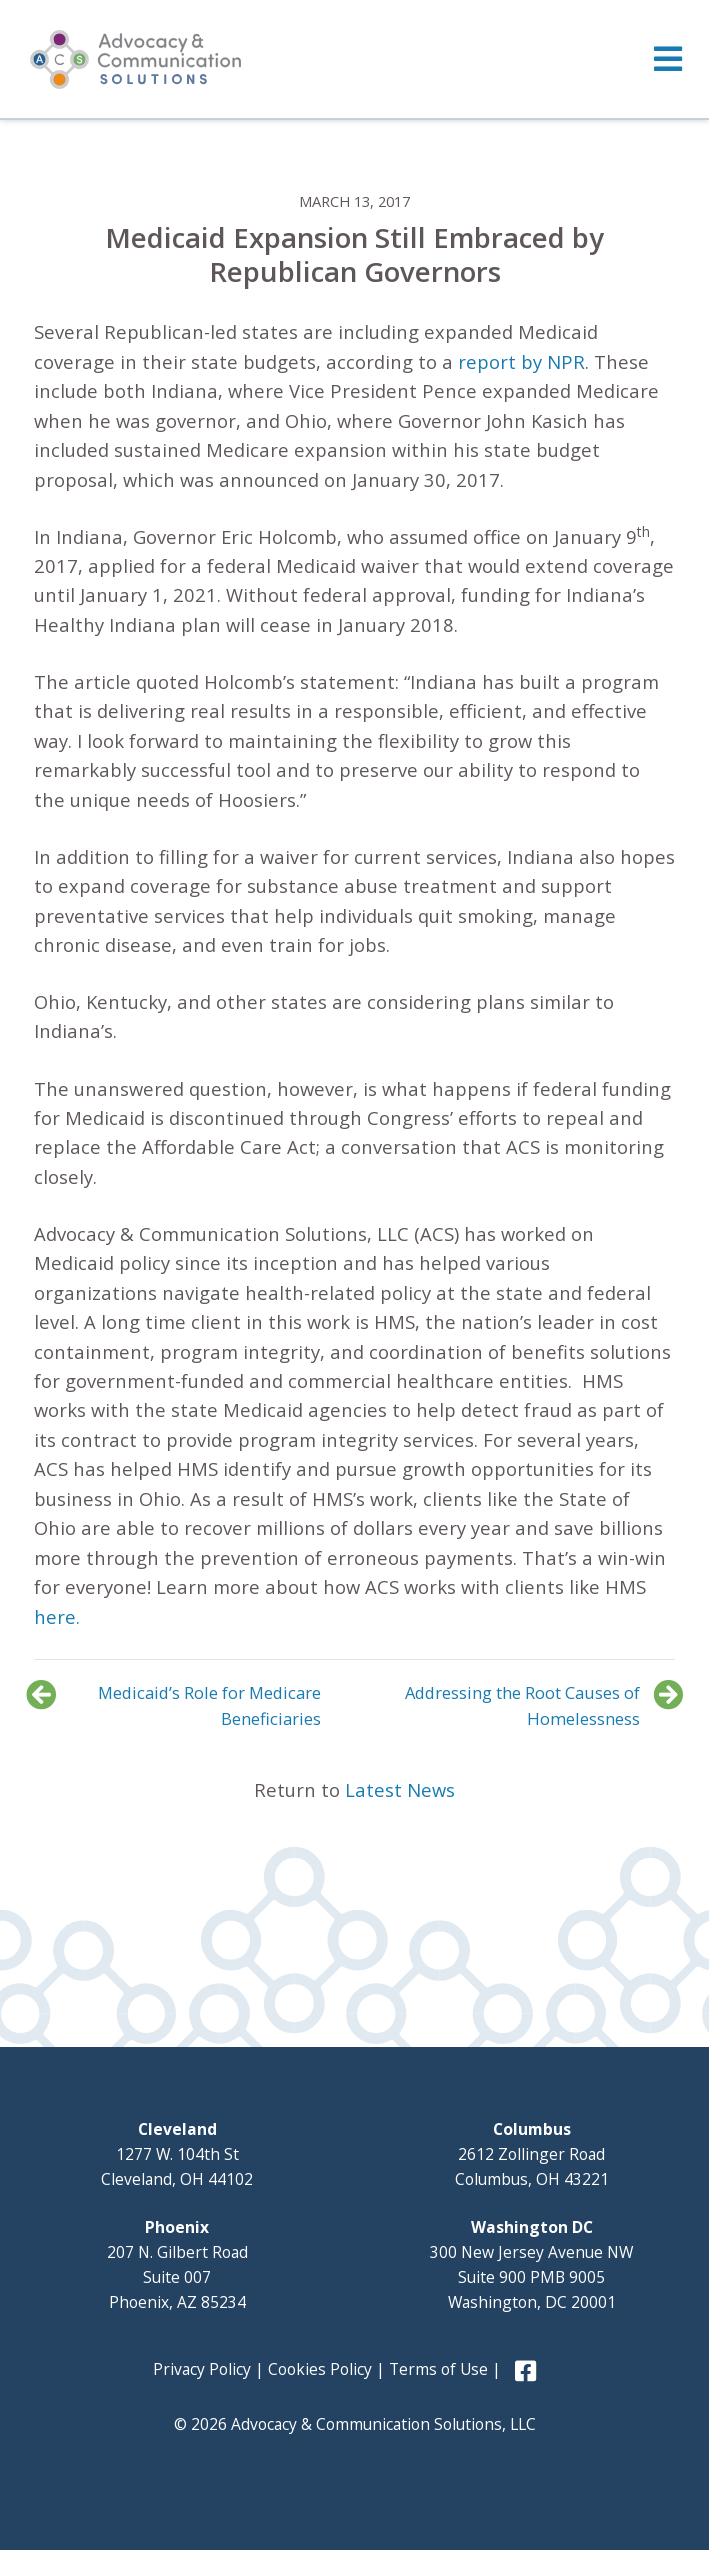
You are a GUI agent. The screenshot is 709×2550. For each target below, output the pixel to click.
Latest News (400, 1789)
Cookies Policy (320, 2369)
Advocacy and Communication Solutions (135, 59)
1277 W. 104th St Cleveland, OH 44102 (177, 2154)
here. (57, 1616)
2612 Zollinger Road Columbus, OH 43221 (532, 2154)
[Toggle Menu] (354, 59)
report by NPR (521, 361)
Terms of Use (438, 2369)
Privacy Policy (202, 2369)
